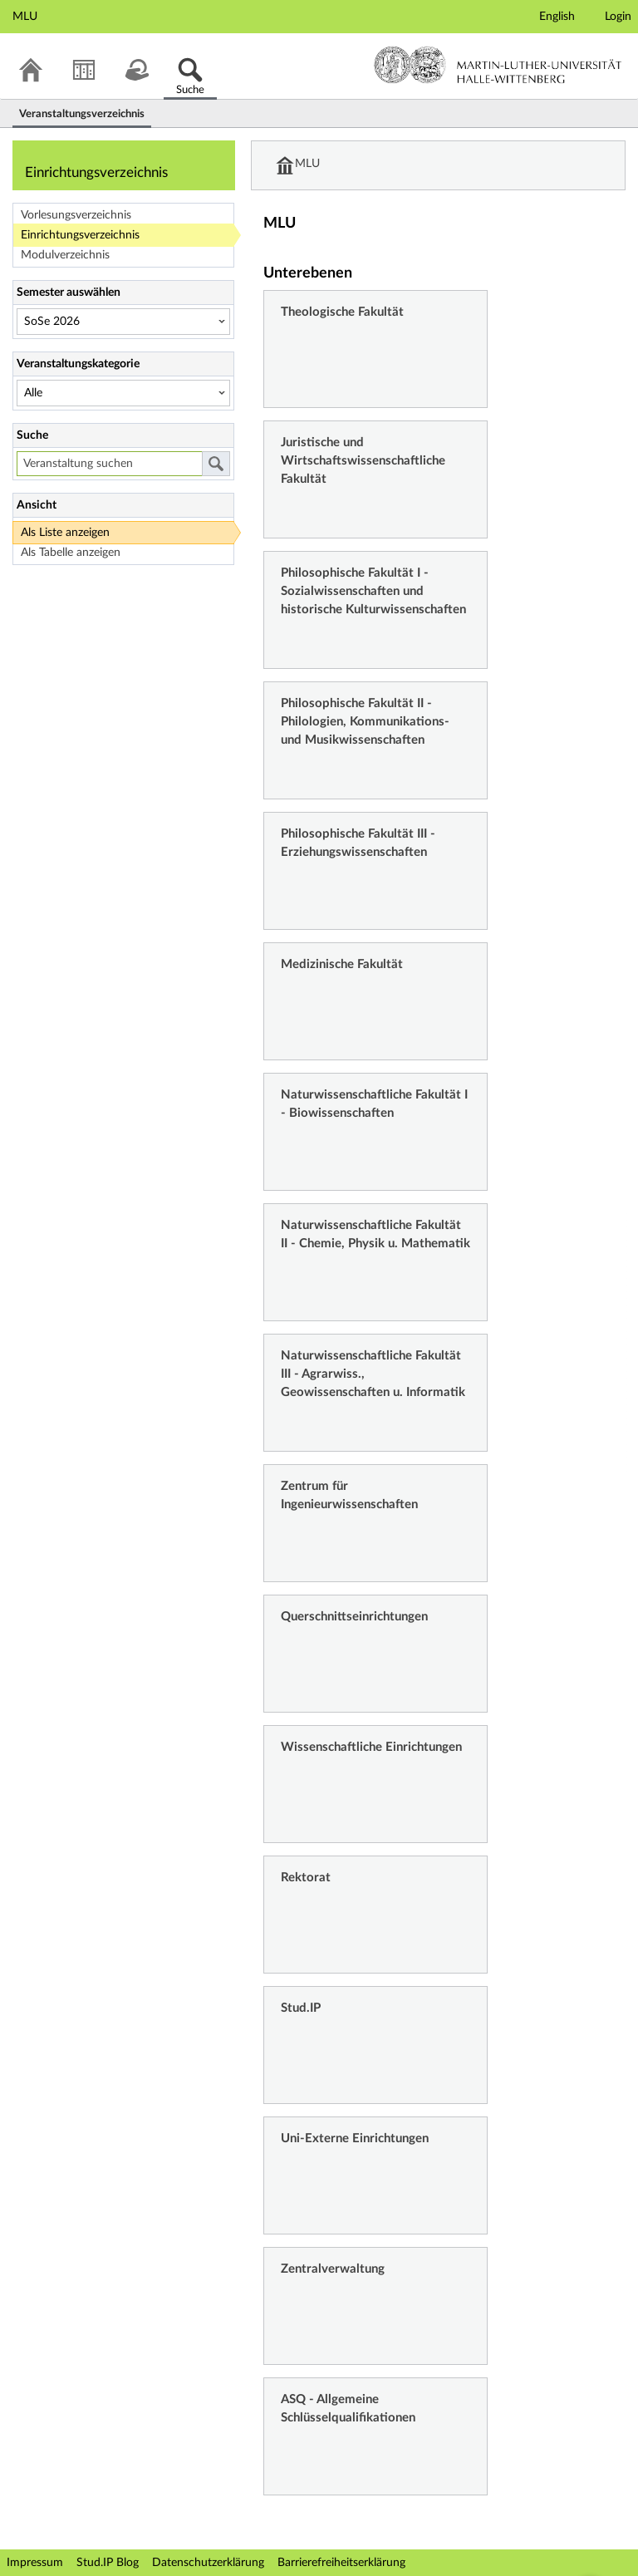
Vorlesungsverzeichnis (76, 215)
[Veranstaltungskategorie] (123, 393)
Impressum (35, 2563)
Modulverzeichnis (65, 255)
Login (618, 16)
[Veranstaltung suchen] (109, 463)
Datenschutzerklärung (208, 2563)
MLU (308, 165)
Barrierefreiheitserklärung (341, 2563)
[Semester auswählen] (123, 321)
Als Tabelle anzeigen (70, 552)
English (557, 16)
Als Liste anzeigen (65, 532)
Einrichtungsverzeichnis (80, 235)
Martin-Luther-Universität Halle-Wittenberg (498, 65)
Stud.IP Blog (107, 2563)
